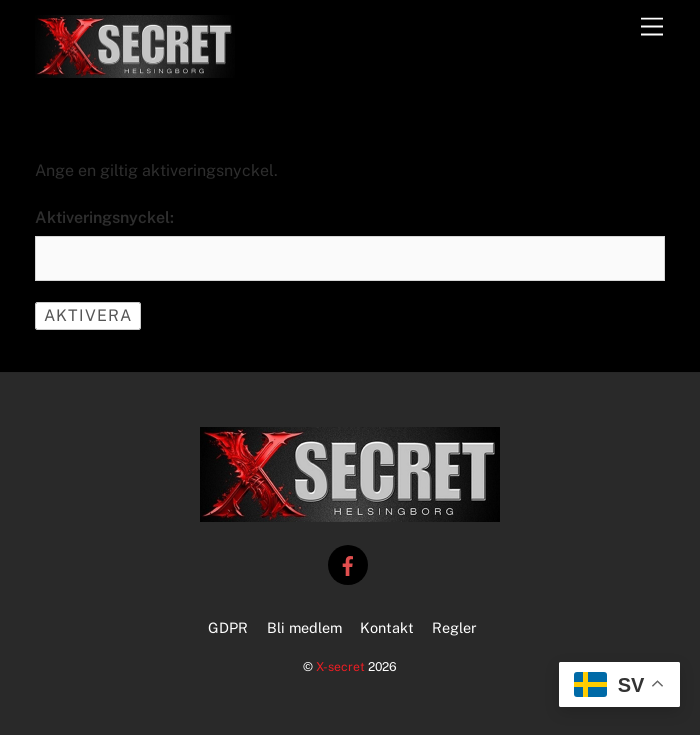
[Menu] (652, 27)
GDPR (228, 627)
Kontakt (387, 627)
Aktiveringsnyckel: (104, 217)
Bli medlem (304, 627)
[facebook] (348, 563)
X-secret (340, 666)
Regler (454, 627)
